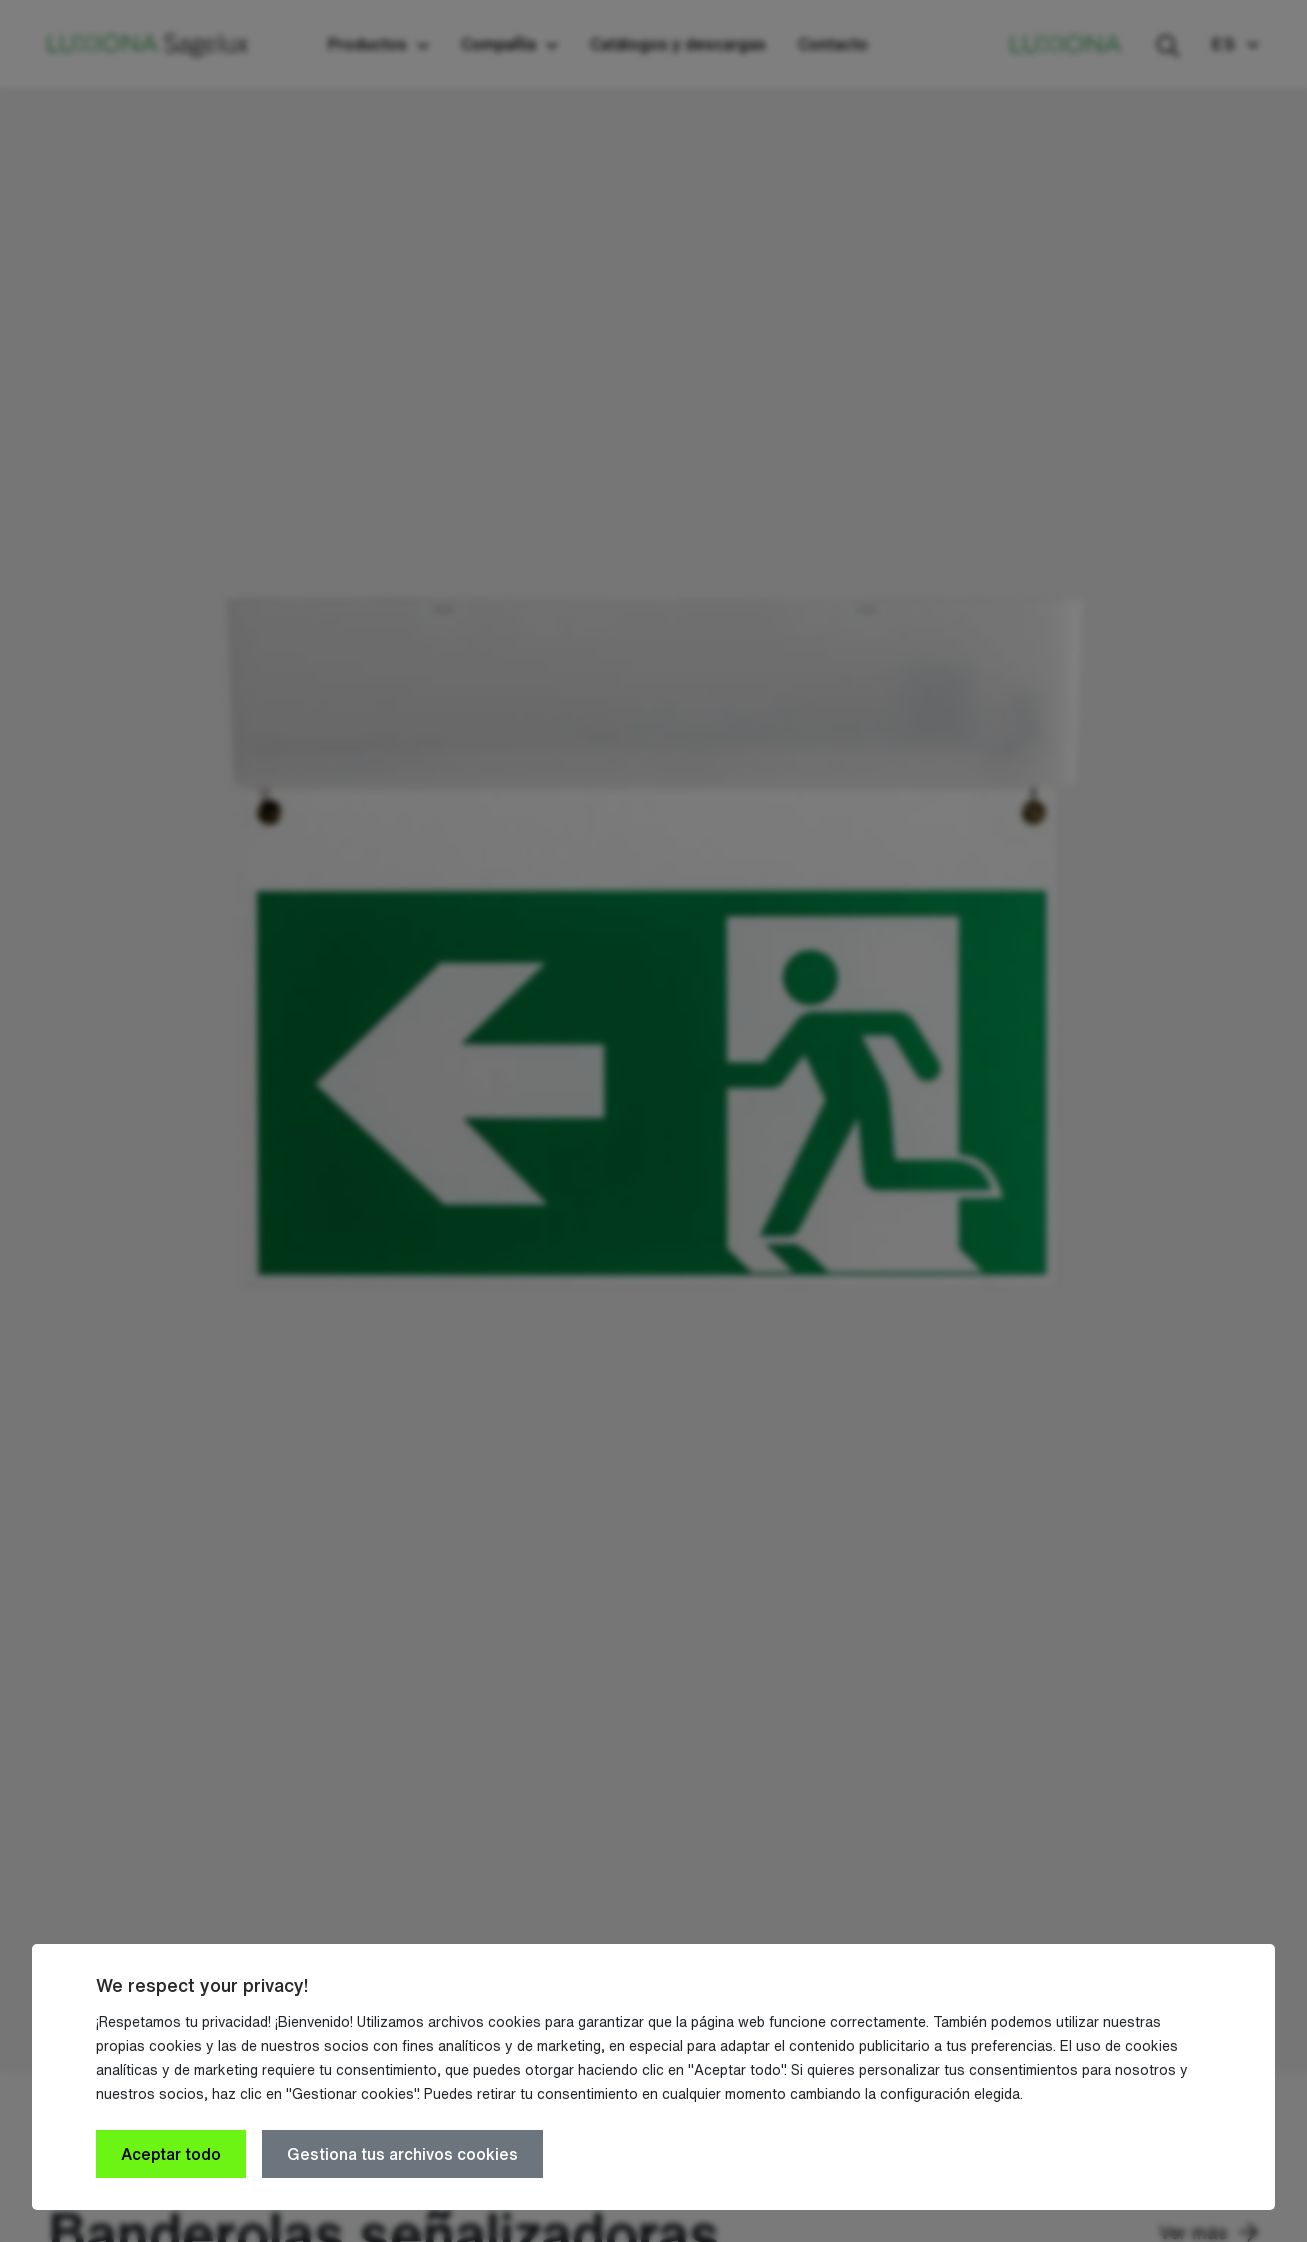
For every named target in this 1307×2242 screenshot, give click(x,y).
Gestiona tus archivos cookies (402, 2154)
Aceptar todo (171, 2154)
